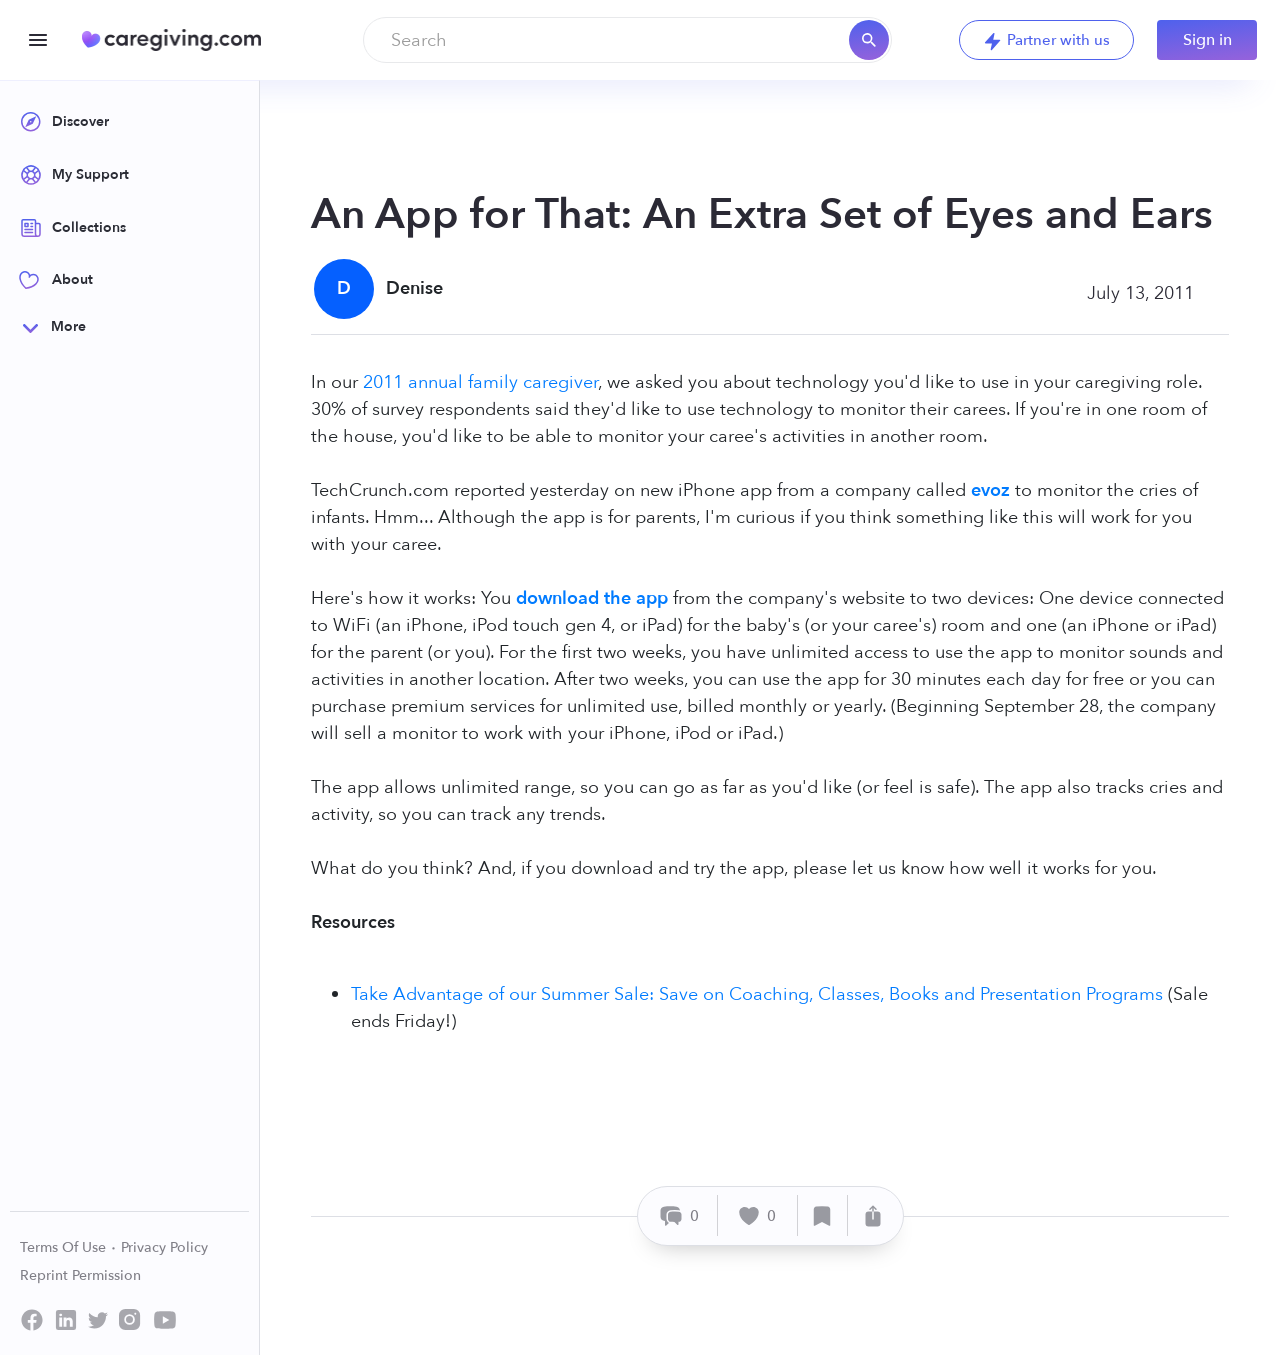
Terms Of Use (68, 1247)
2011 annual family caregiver (480, 382)
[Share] (873, 1215)
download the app (592, 598)
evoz (990, 490)
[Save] (823, 1215)
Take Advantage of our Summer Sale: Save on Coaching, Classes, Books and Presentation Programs (757, 994)
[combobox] (627, 40)
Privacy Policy (164, 1247)
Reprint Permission (80, 1275)
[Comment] (680, 1215)
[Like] (758, 1215)
